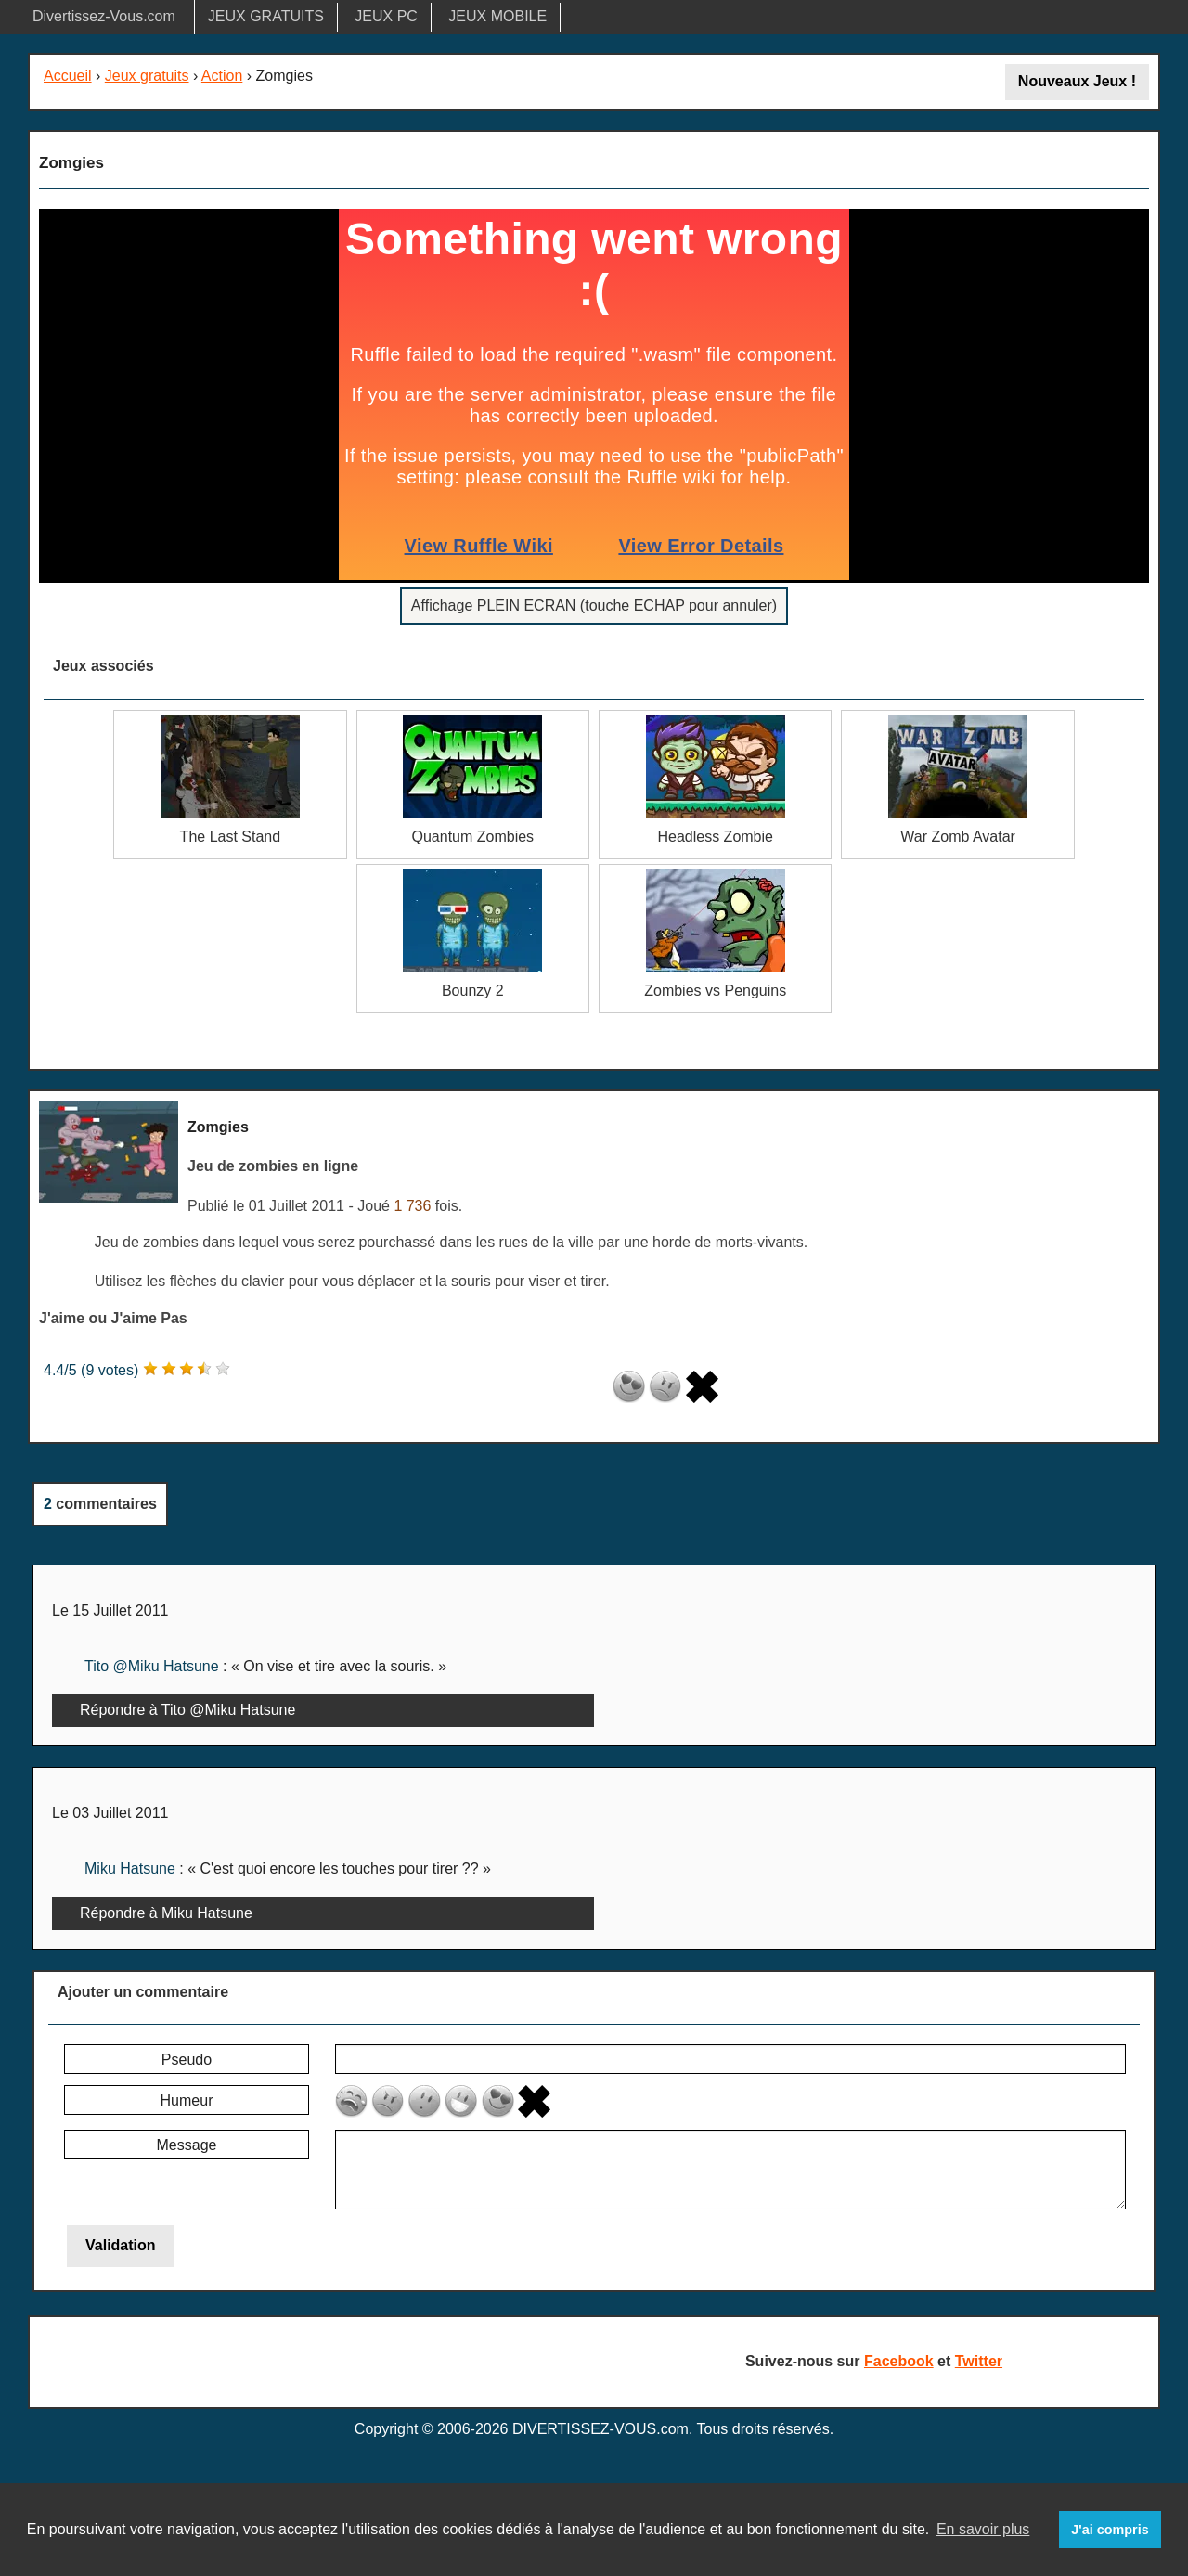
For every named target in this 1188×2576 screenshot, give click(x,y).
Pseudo (186, 2059)
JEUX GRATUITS (266, 16)
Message (187, 2145)
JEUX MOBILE (497, 16)
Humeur (187, 2100)
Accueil (68, 76)
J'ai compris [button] (1109, 2529)
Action (221, 76)
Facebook (899, 2361)
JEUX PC (386, 16)
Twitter (978, 2361)
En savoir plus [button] (983, 2529)
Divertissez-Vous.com (103, 16)
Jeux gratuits (147, 76)
